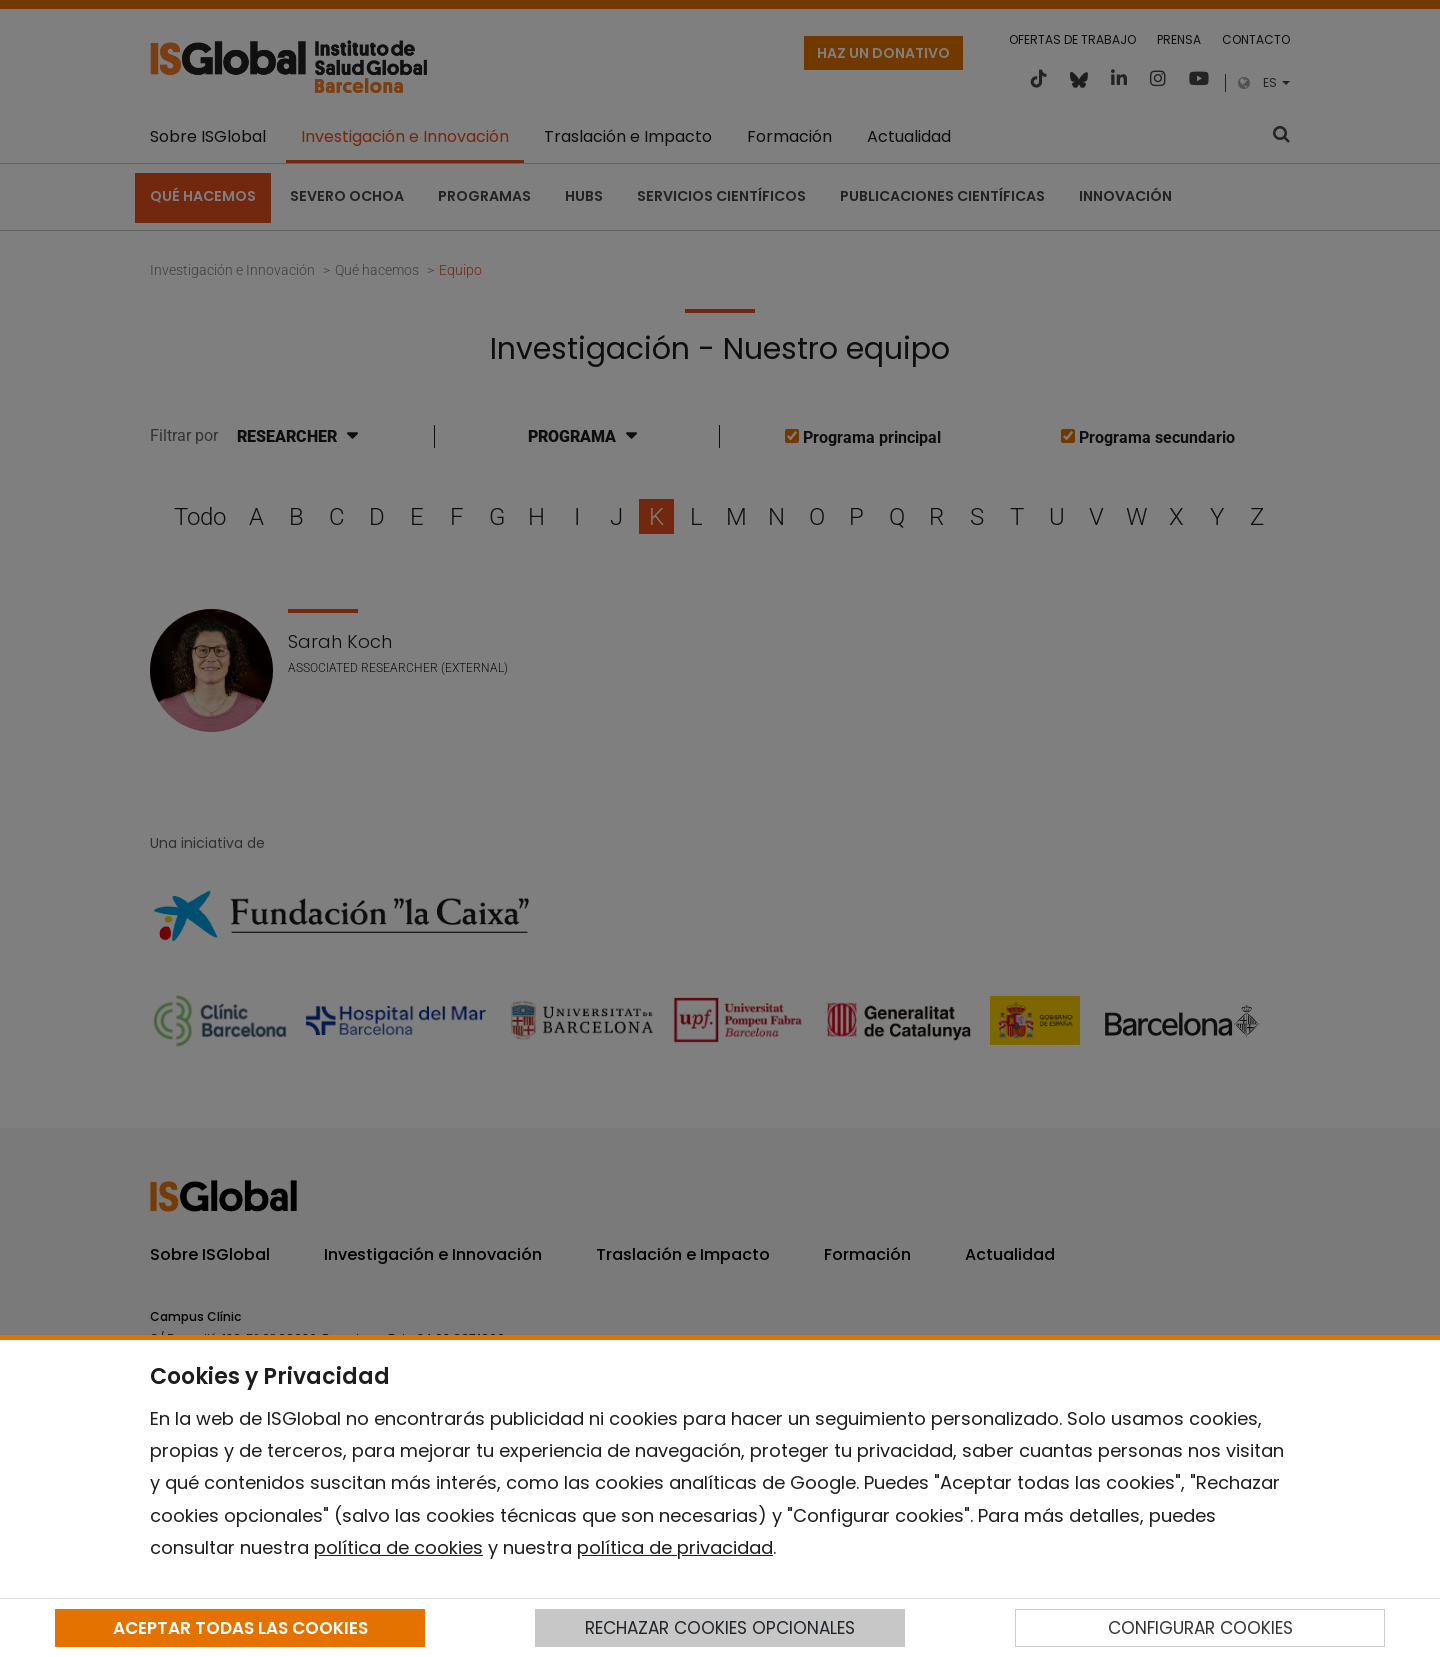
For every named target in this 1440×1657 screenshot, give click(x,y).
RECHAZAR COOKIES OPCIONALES (720, 1628)
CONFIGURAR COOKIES (1200, 1628)
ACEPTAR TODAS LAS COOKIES (240, 1628)
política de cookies (398, 1547)
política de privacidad (675, 1547)
